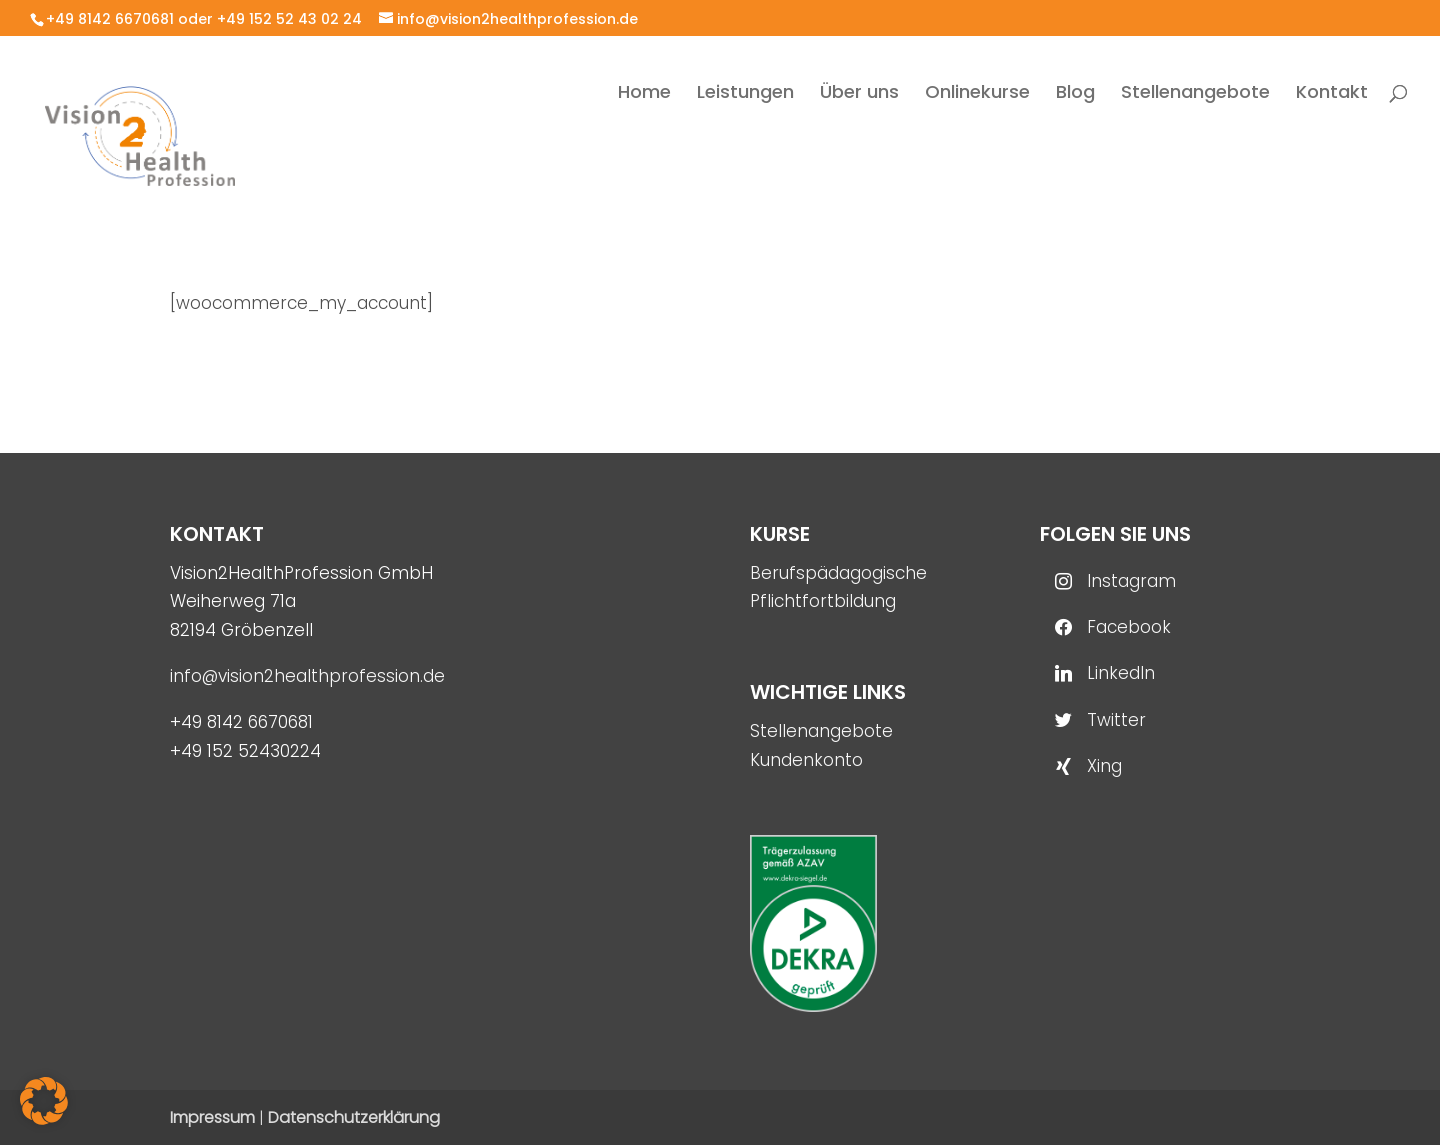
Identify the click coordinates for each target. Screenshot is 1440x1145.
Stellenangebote (821, 731)
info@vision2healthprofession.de (307, 676)
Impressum (212, 1117)
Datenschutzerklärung (354, 1117)
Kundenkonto (806, 760)
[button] (44, 1101)
